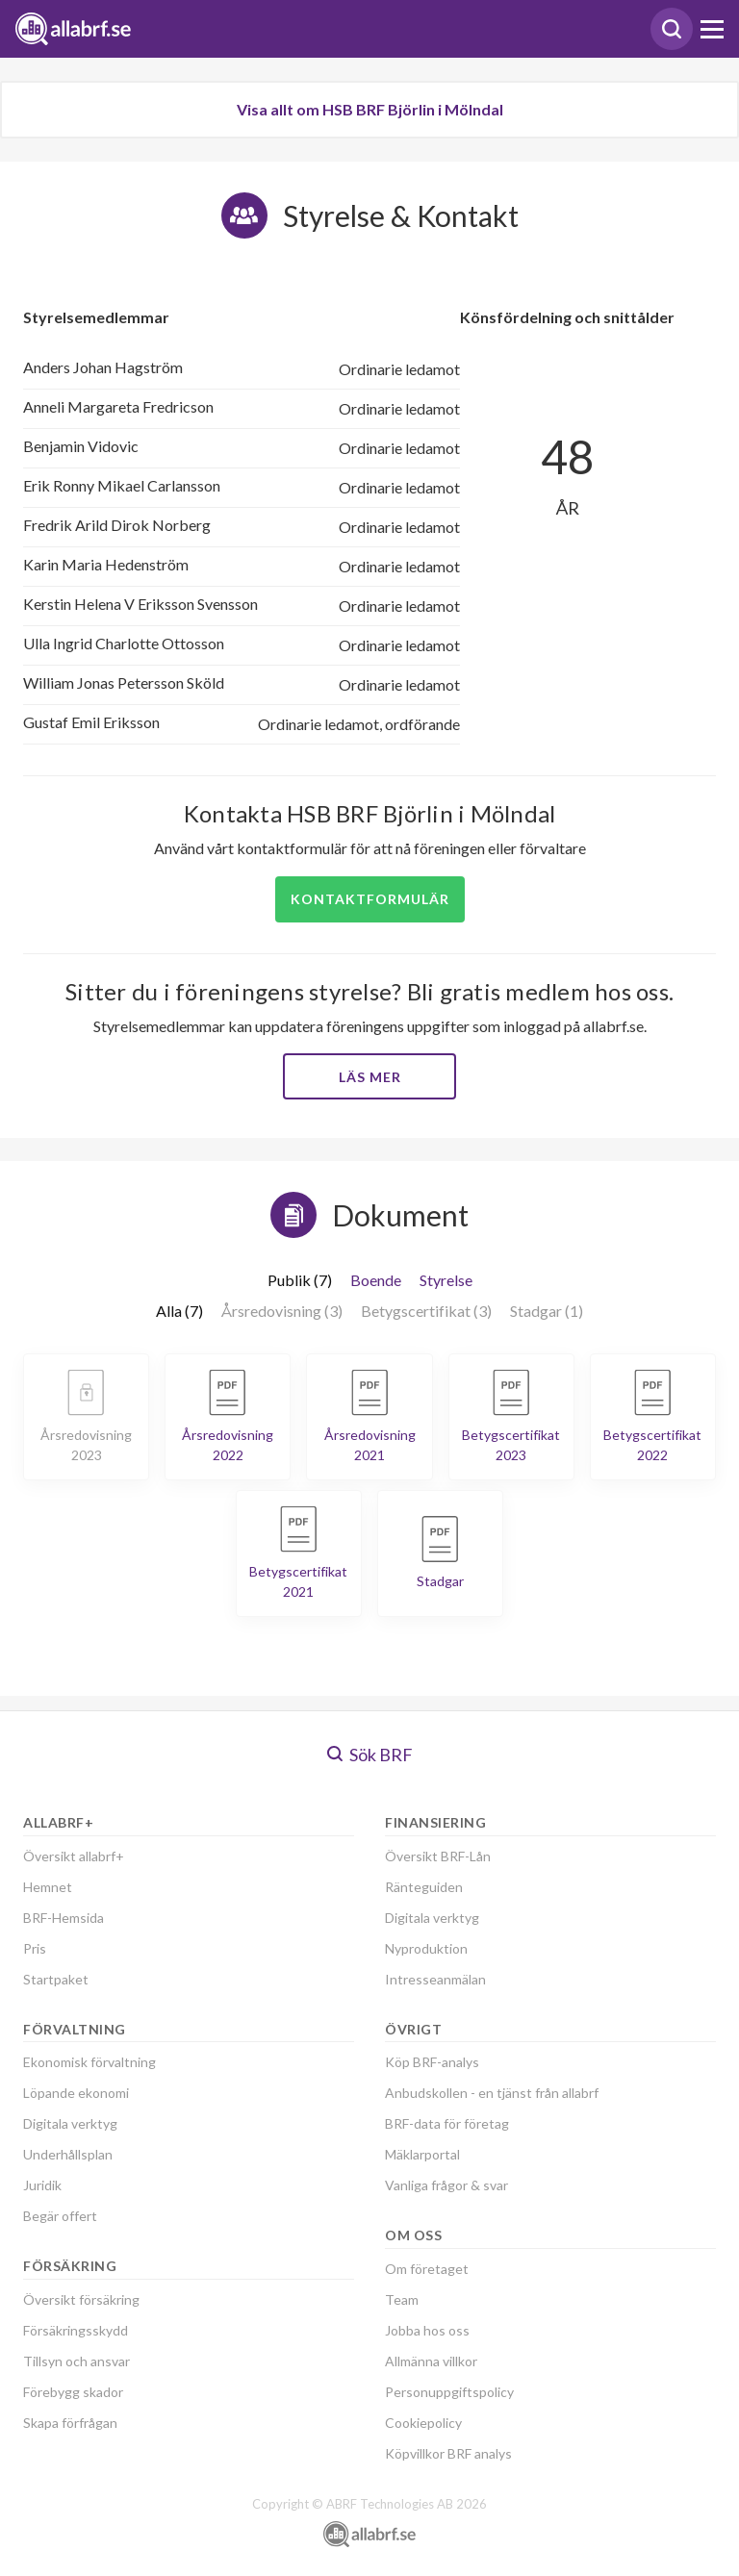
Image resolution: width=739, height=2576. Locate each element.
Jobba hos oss (427, 2330)
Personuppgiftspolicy (449, 2392)
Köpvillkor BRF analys (448, 2453)
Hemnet (47, 1887)
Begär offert (60, 2216)
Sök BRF (370, 1754)
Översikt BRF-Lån (438, 1856)
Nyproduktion (426, 1948)
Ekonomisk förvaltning (89, 2062)
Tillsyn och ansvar (76, 2361)
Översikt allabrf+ (73, 1856)
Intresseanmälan (435, 1979)
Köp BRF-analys (432, 2062)
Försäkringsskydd (75, 2330)
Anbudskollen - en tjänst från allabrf (492, 2092)
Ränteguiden (424, 1887)
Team (402, 2299)
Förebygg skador (73, 2392)
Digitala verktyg (70, 2123)
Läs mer (370, 1077)
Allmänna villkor (431, 2361)
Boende (375, 1280)
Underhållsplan (68, 2154)
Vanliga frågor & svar (446, 2185)
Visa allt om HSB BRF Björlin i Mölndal (370, 109)
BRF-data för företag (447, 2123)
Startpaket (56, 1979)
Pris (34, 1948)
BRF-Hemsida (63, 1917)
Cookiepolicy (423, 2422)
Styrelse (446, 1280)
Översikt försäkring (81, 2299)
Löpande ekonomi (76, 2092)
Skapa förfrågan (70, 2422)
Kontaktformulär (370, 899)
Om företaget (427, 2268)
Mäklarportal (422, 2154)
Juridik (42, 2185)
